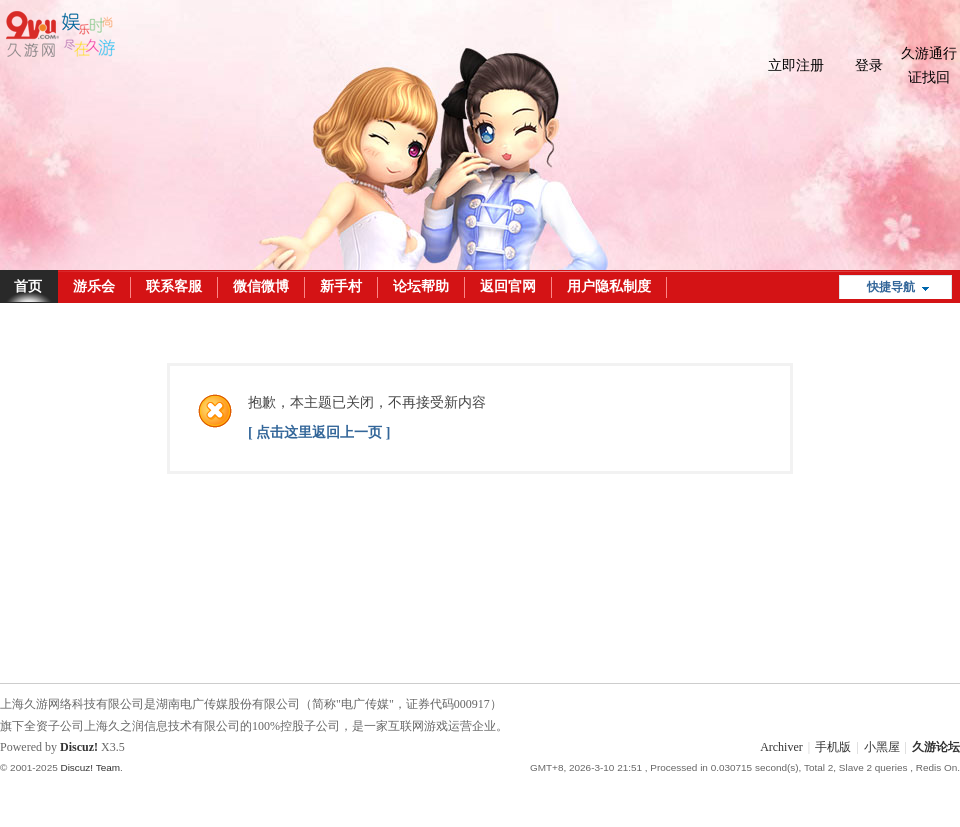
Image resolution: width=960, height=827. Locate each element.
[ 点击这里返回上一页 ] (319, 432)
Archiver (781, 747)
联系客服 (174, 286)
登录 (869, 65)
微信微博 (261, 286)
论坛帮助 (421, 286)
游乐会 (94, 286)
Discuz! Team (90, 767)
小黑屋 (882, 747)
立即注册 (796, 65)
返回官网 (508, 286)
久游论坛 (936, 747)
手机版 (833, 747)
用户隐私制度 (609, 286)
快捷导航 (891, 287)
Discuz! (79, 747)
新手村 (341, 286)
